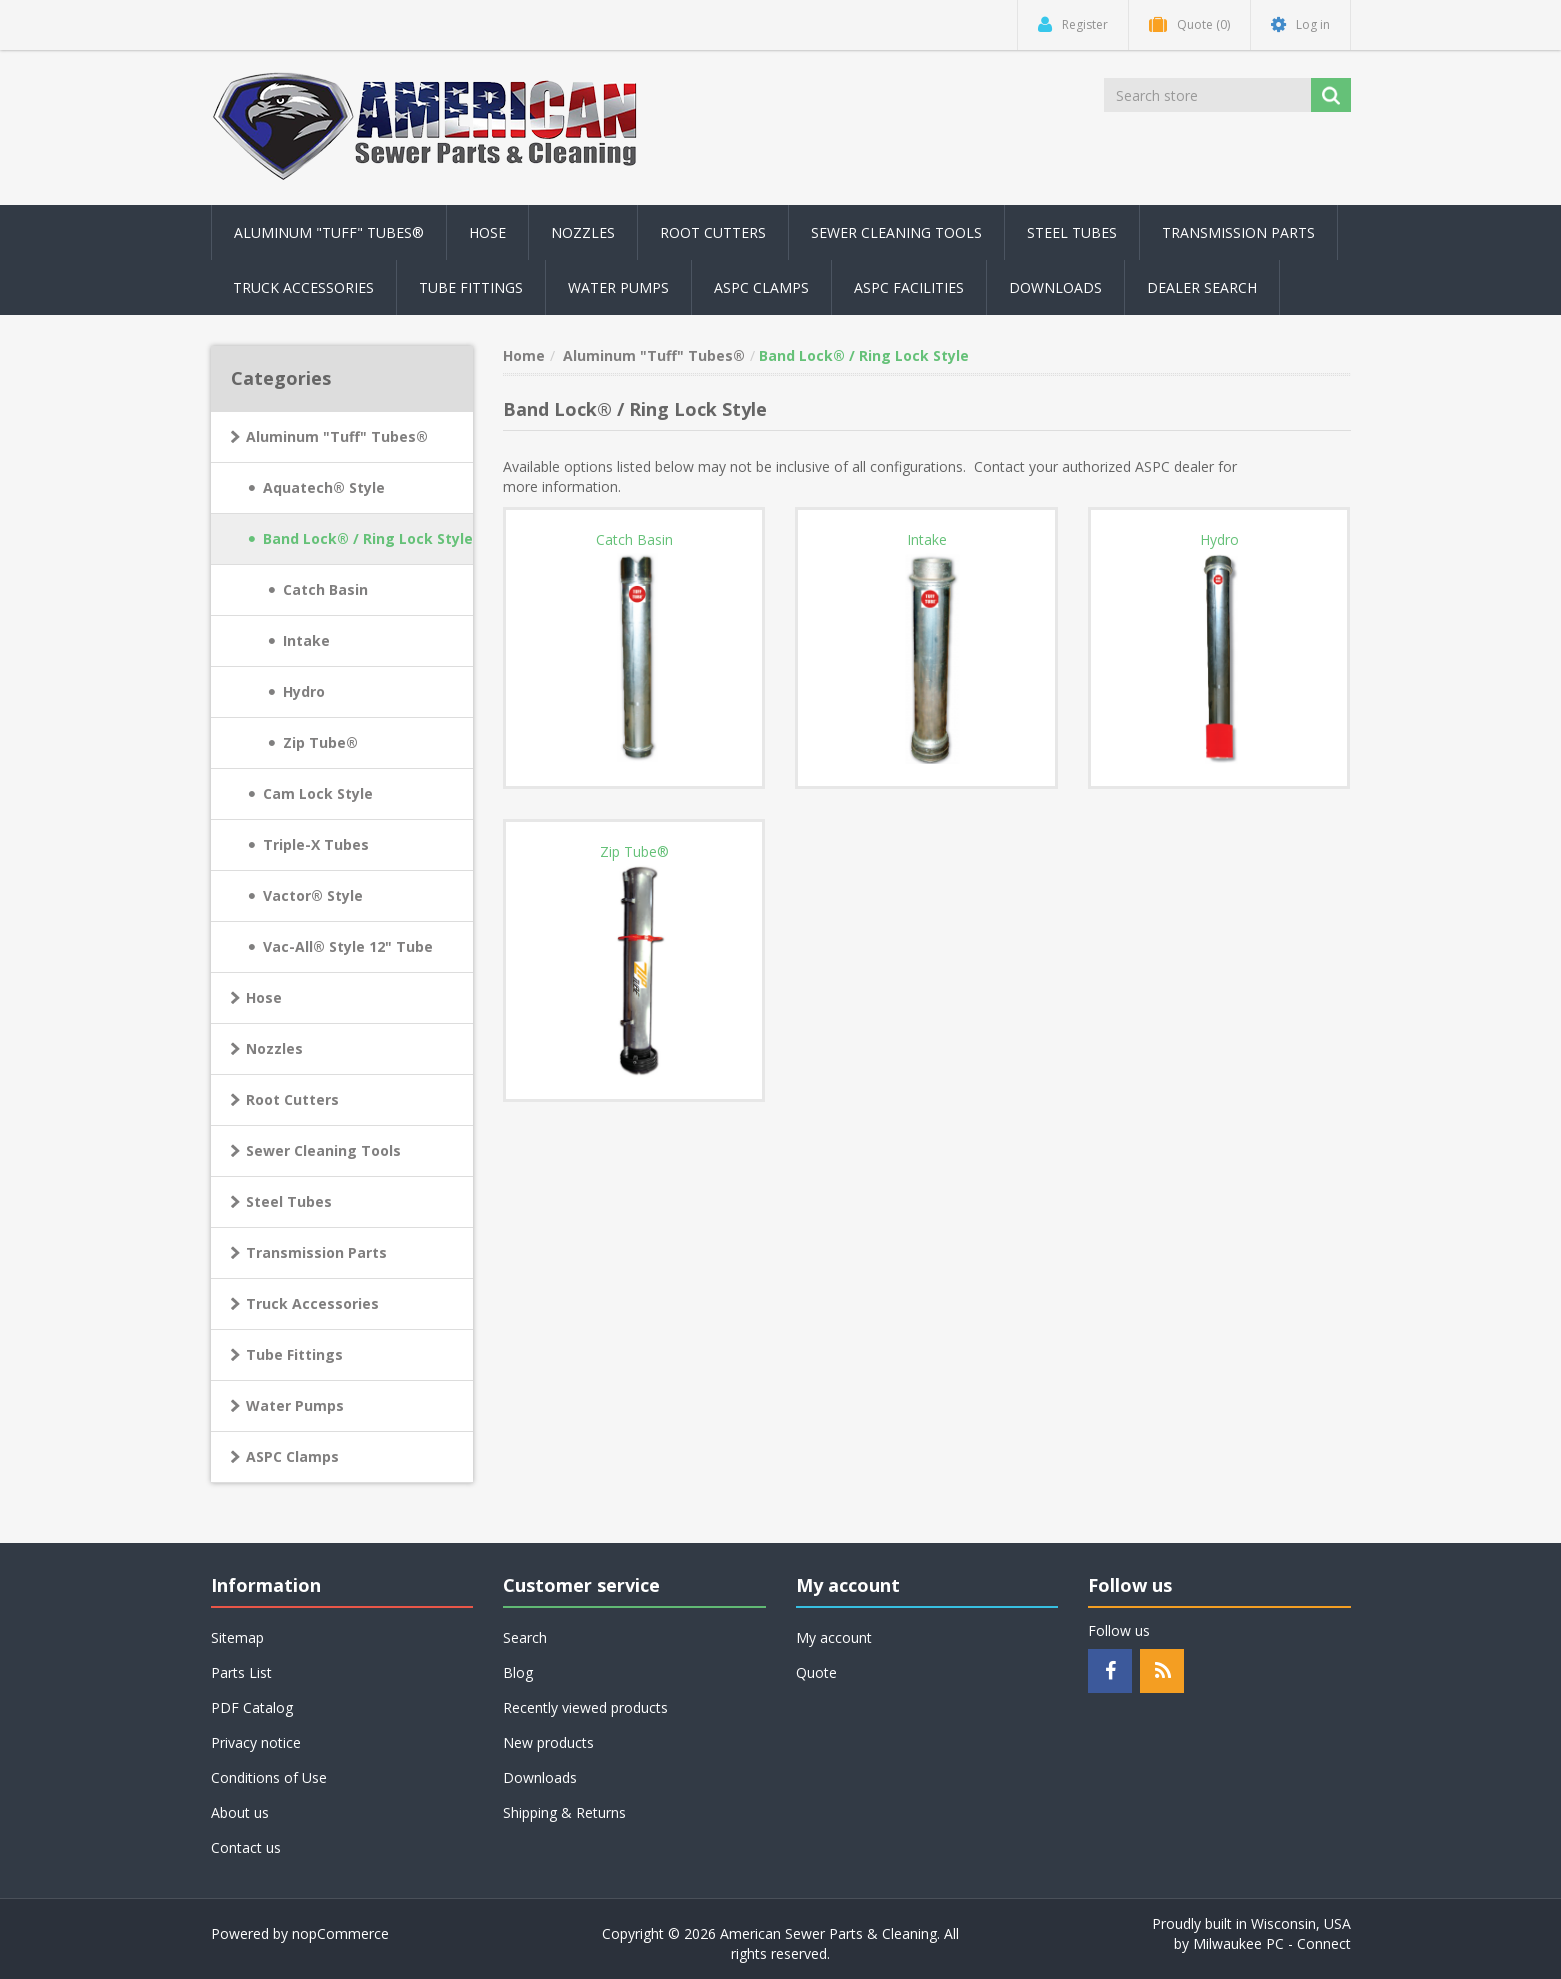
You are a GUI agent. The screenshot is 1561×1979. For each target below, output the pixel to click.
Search (525, 1637)
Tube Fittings (294, 1354)
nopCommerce (340, 1933)
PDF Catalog (252, 1707)
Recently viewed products (585, 1707)
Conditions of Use (269, 1777)
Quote (816, 1672)
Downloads (1055, 287)
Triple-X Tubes (316, 844)
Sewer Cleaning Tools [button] (896, 232)
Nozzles (274, 1048)
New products (548, 1742)
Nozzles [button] (583, 232)
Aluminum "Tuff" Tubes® (337, 436)
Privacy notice (256, 1742)
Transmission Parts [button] (1238, 232)
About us (240, 1812)
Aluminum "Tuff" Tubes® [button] (329, 232)
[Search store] (1209, 95)
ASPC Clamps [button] (761, 287)
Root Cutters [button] (713, 232)
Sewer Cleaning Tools (323, 1150)
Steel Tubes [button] (1072, 232)
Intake (306, 640)
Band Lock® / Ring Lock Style (368, 538)
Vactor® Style (313, 895)
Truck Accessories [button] (303, 287)
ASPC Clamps (292, 1456)
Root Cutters (292, 1099)
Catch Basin (325, 589)
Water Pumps (295, 1405)
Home (524, 355)
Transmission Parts (316, 1252)
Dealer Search (1202, 287)
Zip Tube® (320, 742)
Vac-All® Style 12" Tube (348, 946)
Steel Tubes (289, 1201)
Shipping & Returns (564, 1812)
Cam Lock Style (318, 793)
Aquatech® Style (324, 487)
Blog (518, 1672)
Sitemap (237, 1637)
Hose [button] (487, 232)
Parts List (241, 1672)
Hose (264, 997)
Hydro (304, 691)
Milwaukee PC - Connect (1272, 1943)
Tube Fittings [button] (471, 287)
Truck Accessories (312, 1303)
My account (834, 1637)
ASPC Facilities (909, 287)
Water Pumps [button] (618, 287)
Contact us (246, 1847)
